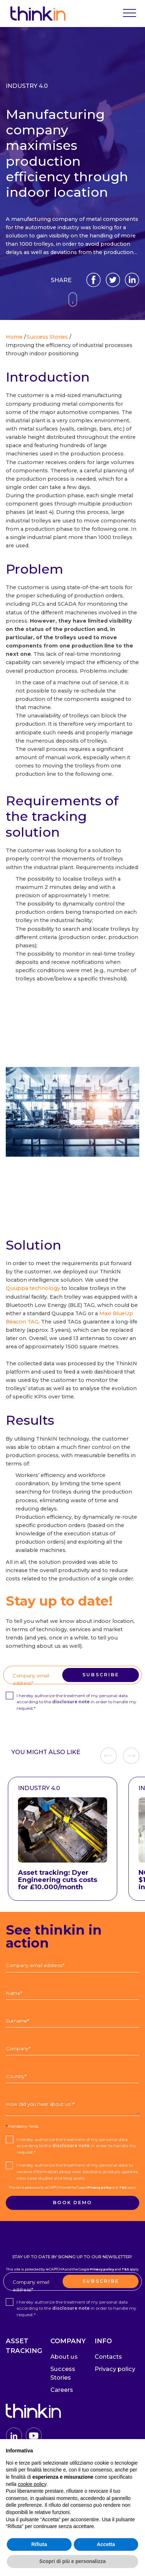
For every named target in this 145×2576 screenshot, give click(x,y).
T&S (123, 1663)
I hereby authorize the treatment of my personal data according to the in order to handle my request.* (76, 1702)
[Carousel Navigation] (119, 1756)
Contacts (108, 2356)
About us (64, 2356)
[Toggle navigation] (129, 13)
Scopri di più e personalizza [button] (72, 2561)
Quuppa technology (33, 1288)
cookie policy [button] (32, 2484)
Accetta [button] (106, 2544)
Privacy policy (99, 1663)
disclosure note (71, 1701)
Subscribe (100, 1674)
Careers (61, 2389)
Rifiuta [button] (39, 2544)
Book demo (72, 2202)
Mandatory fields (22, 2126)
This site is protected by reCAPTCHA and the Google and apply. (72, 1663)
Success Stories (62, 2373)
